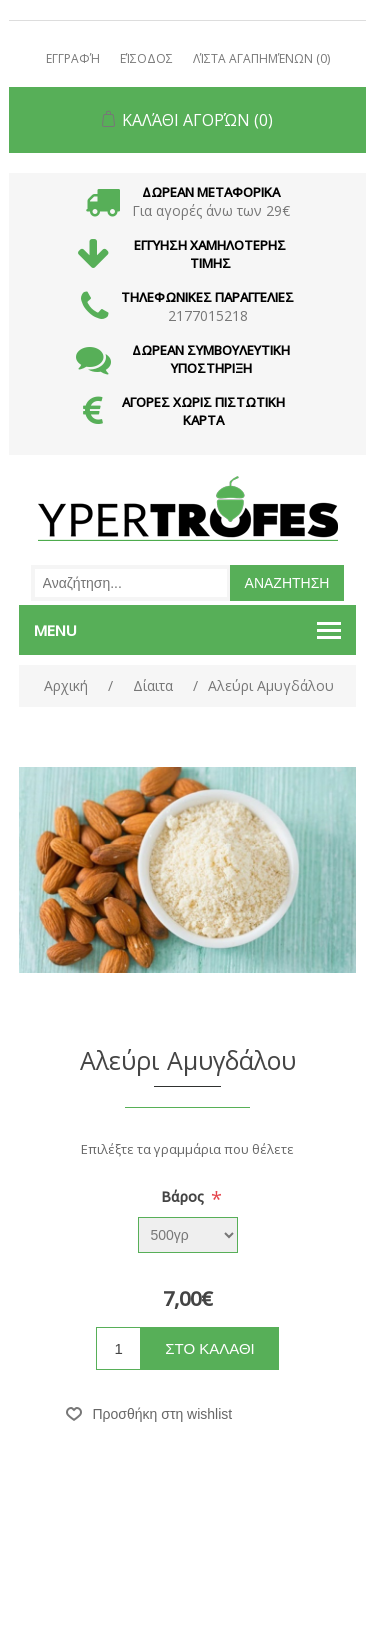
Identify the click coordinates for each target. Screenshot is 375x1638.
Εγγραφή (73, 58)
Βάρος (184, 1196)
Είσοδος (146, 58)
